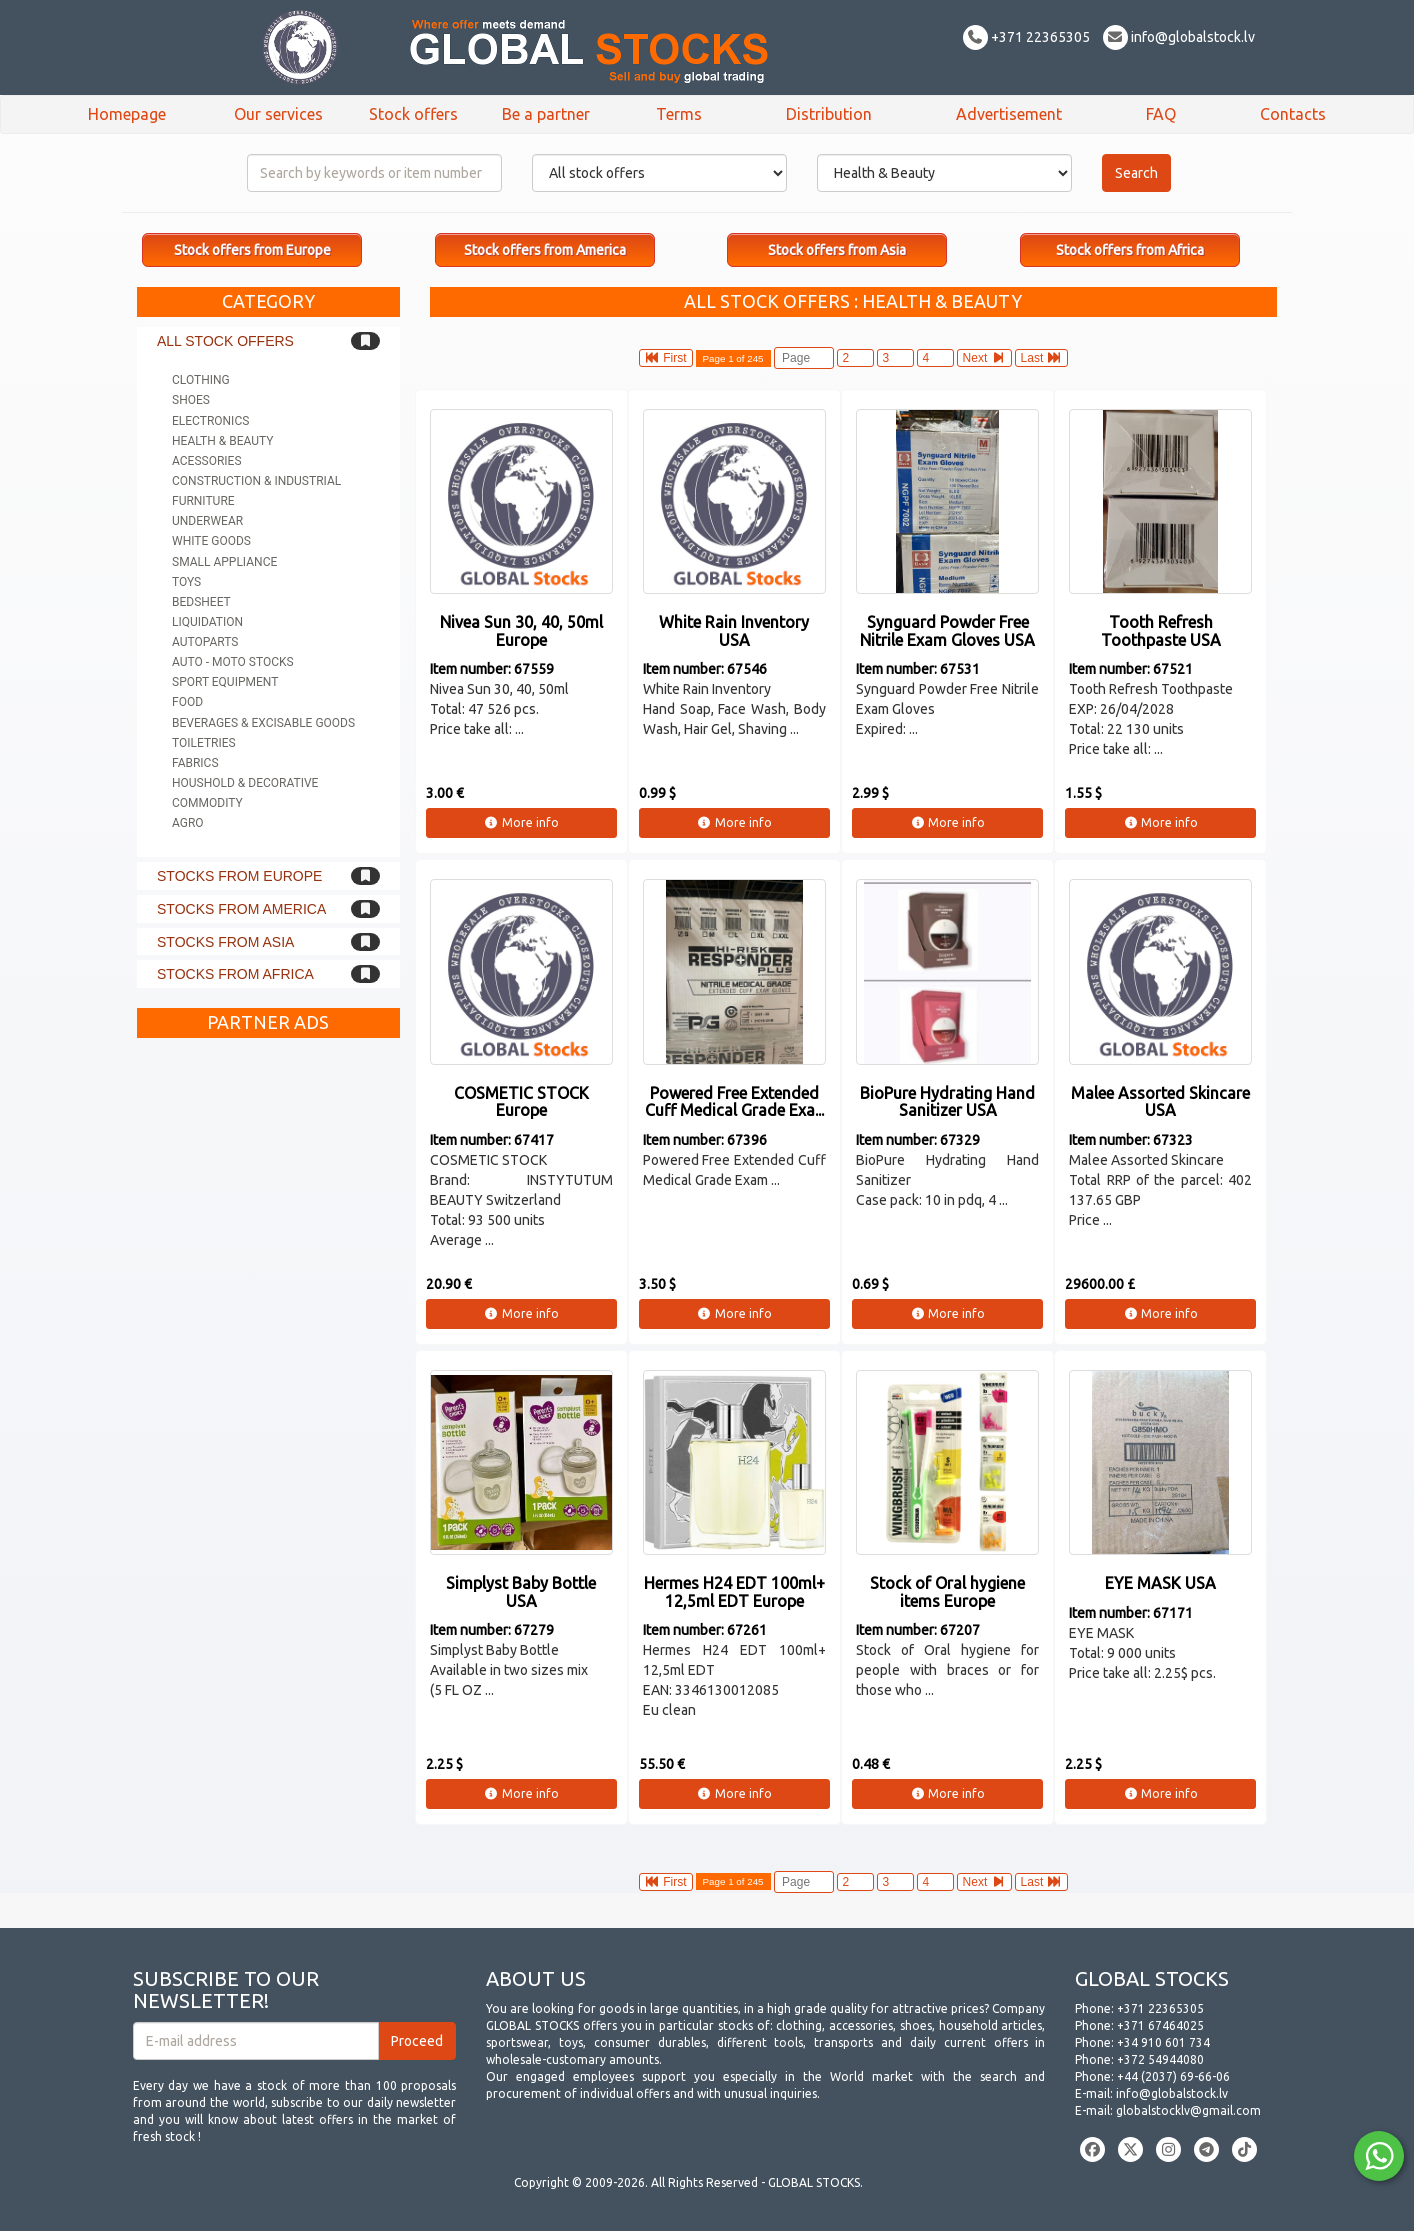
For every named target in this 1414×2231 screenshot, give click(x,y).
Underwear (207, 521)
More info (521, 822)
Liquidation (207, 622)
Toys (186, 582)
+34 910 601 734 (1163, 2042)
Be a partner (546, 114)
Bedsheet (201, 602)
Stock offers (413, 114)
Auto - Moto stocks (233, 662)
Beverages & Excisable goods (263, 723)
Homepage (127, 114)
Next (984, 358)
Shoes (191, 400)
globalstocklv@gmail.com (1188, 2110)
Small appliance (224, 562)
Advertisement (1009, 114)
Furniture (203, 501)
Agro (188, 823)
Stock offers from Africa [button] (1130, 250)
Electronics (210, 421)
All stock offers (225, 341)
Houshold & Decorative (245, 783)
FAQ (1161, 114)
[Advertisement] (268, 1348)
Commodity (207, 803)
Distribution (829, 114)
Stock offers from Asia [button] (837, 250)
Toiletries (204, 743)
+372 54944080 (1160, 2059)
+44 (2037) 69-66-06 (1173, 2076)
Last (1041, 358)
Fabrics (195, 763)
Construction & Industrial (256, 481)
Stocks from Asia (225, 942)
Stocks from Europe (239, 876)
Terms (679, 114)
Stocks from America (241, 909)
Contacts (1293, 114)
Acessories (207, 461)
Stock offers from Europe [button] (252, 250)
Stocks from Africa (235, 974)
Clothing (201, 380)
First (666, 358)
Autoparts (205, 642)
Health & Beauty (222, 441)
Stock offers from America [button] (545, 250)
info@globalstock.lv (1179, 37)
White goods (211, 541)
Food (187, 702)
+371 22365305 (1026, 37)
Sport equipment (225, 682)
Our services (278, 114)
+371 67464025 (1160, 2025)
